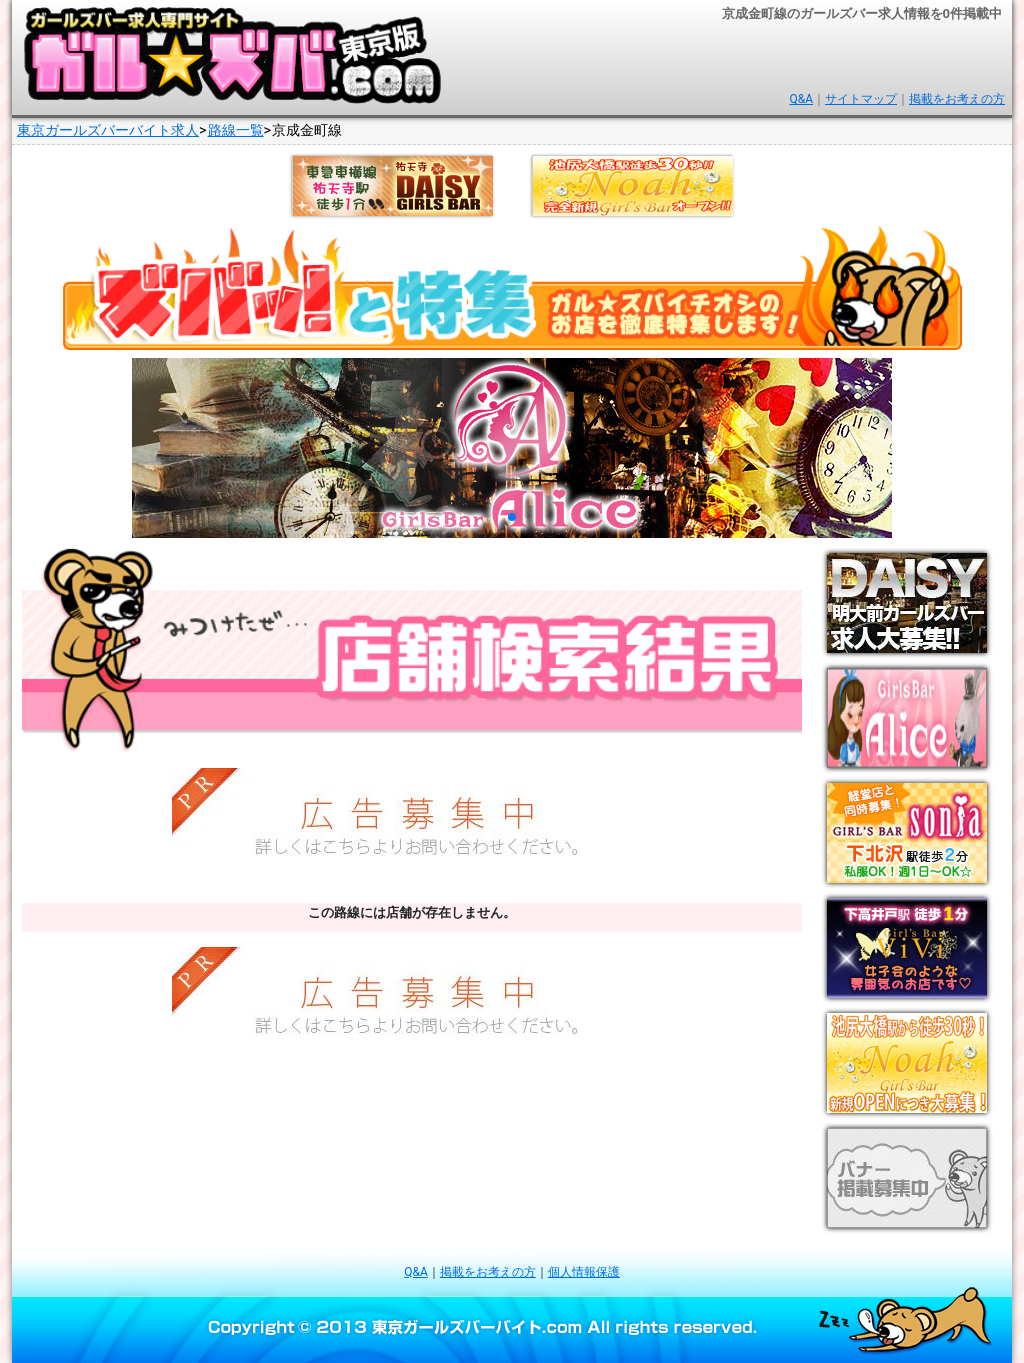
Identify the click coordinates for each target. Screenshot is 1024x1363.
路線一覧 (236, 130)
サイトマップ (861, 99)
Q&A (801, 99)
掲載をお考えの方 (957, 99)
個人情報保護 (584, 1272)
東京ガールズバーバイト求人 (108, 130)
